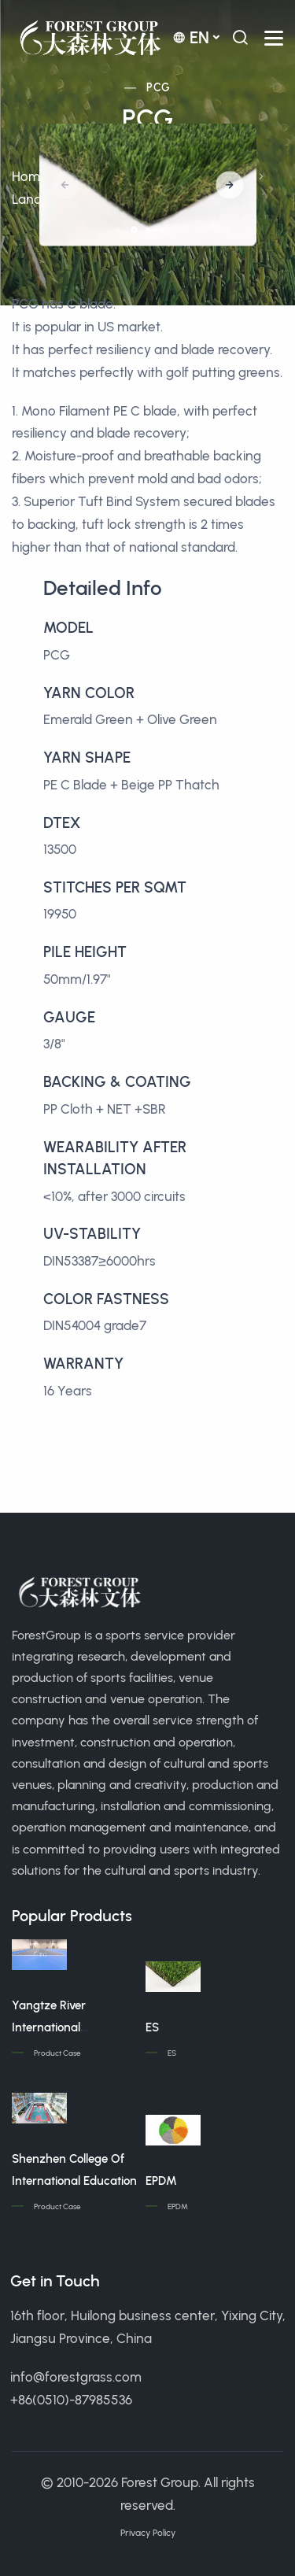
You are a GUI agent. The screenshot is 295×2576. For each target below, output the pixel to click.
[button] (229, 184)
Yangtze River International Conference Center (62, 2027)
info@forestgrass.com (76, 2377)
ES (152, 2027)
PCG (158, 87)
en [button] (190, 37)
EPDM (161, 2181)
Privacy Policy (147, 2532)
